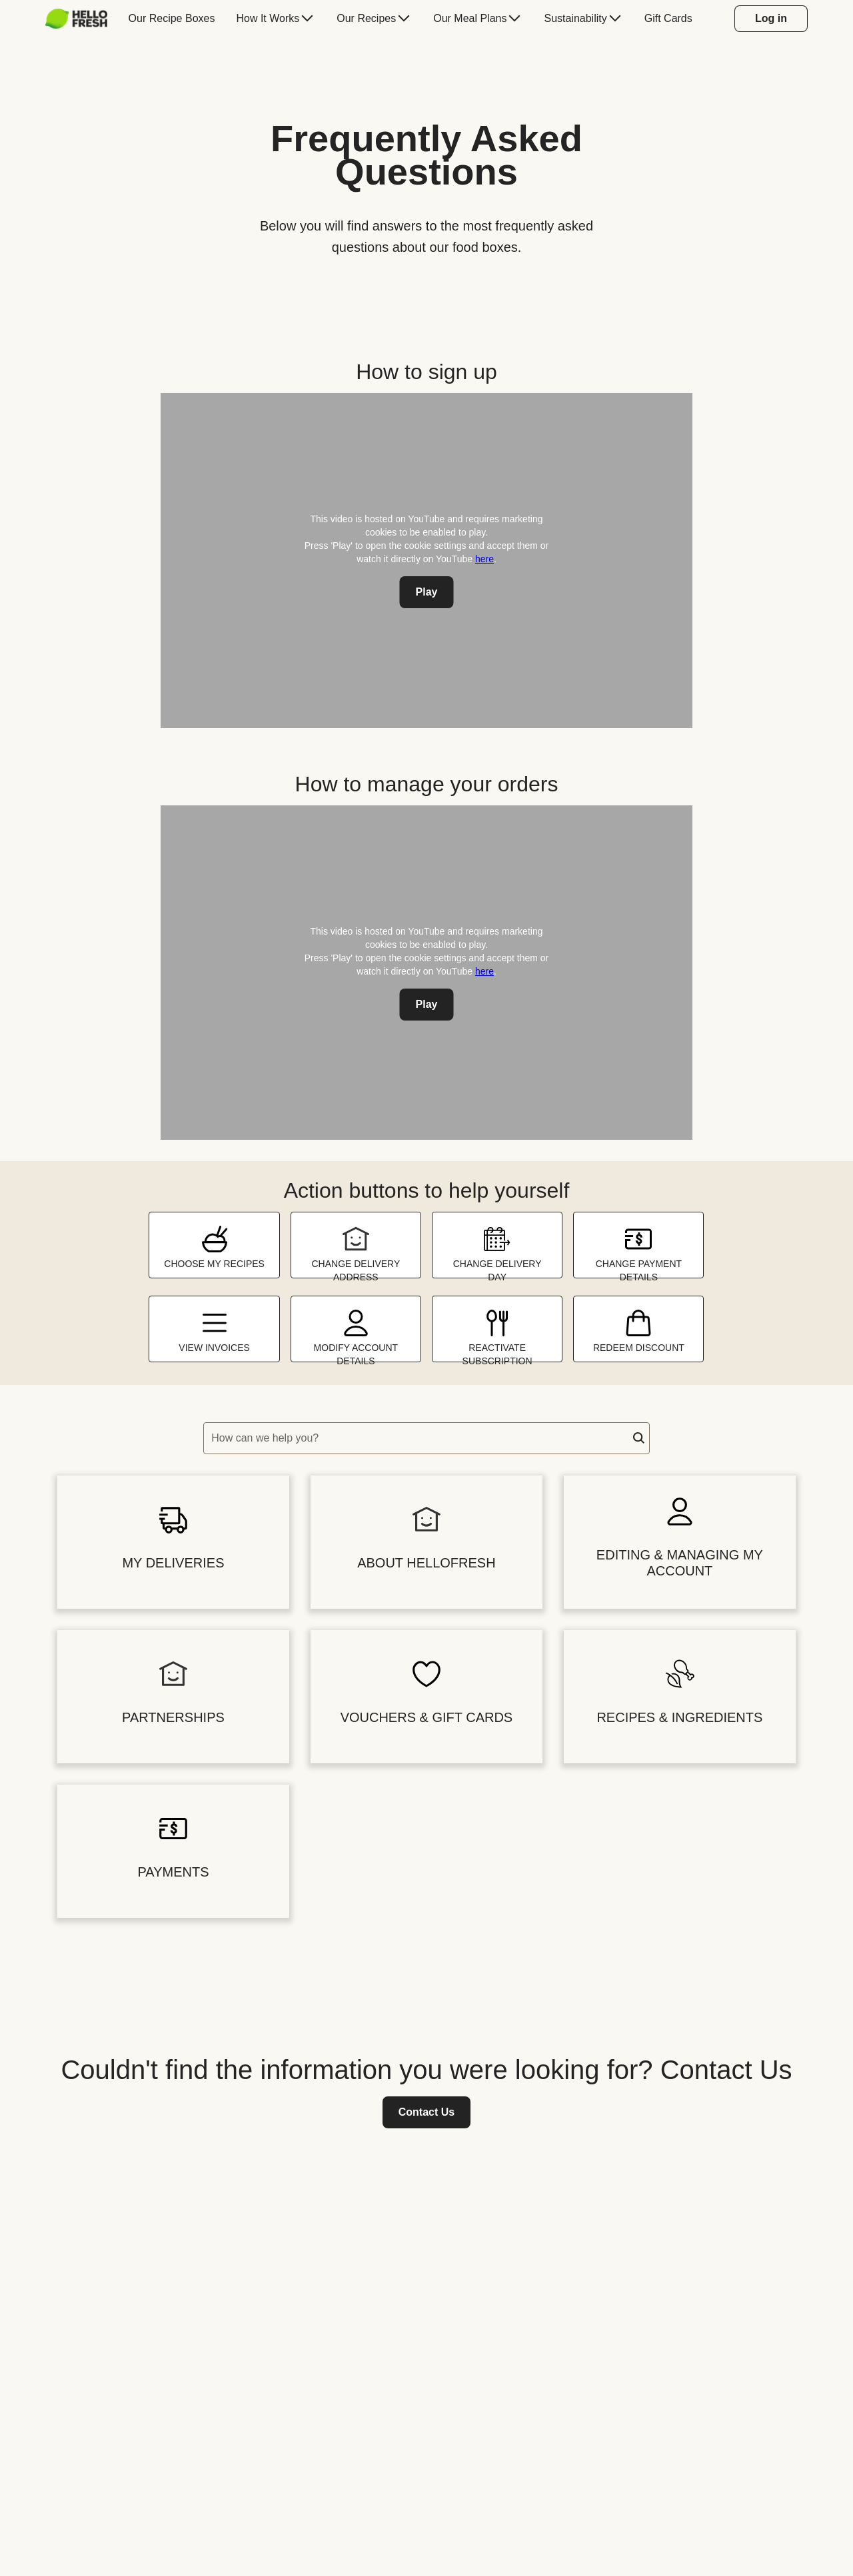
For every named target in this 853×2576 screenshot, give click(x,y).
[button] (639, 1438)
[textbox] (426, 1438)
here (484, 559)
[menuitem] (81, 18)
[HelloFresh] (76, 19)
